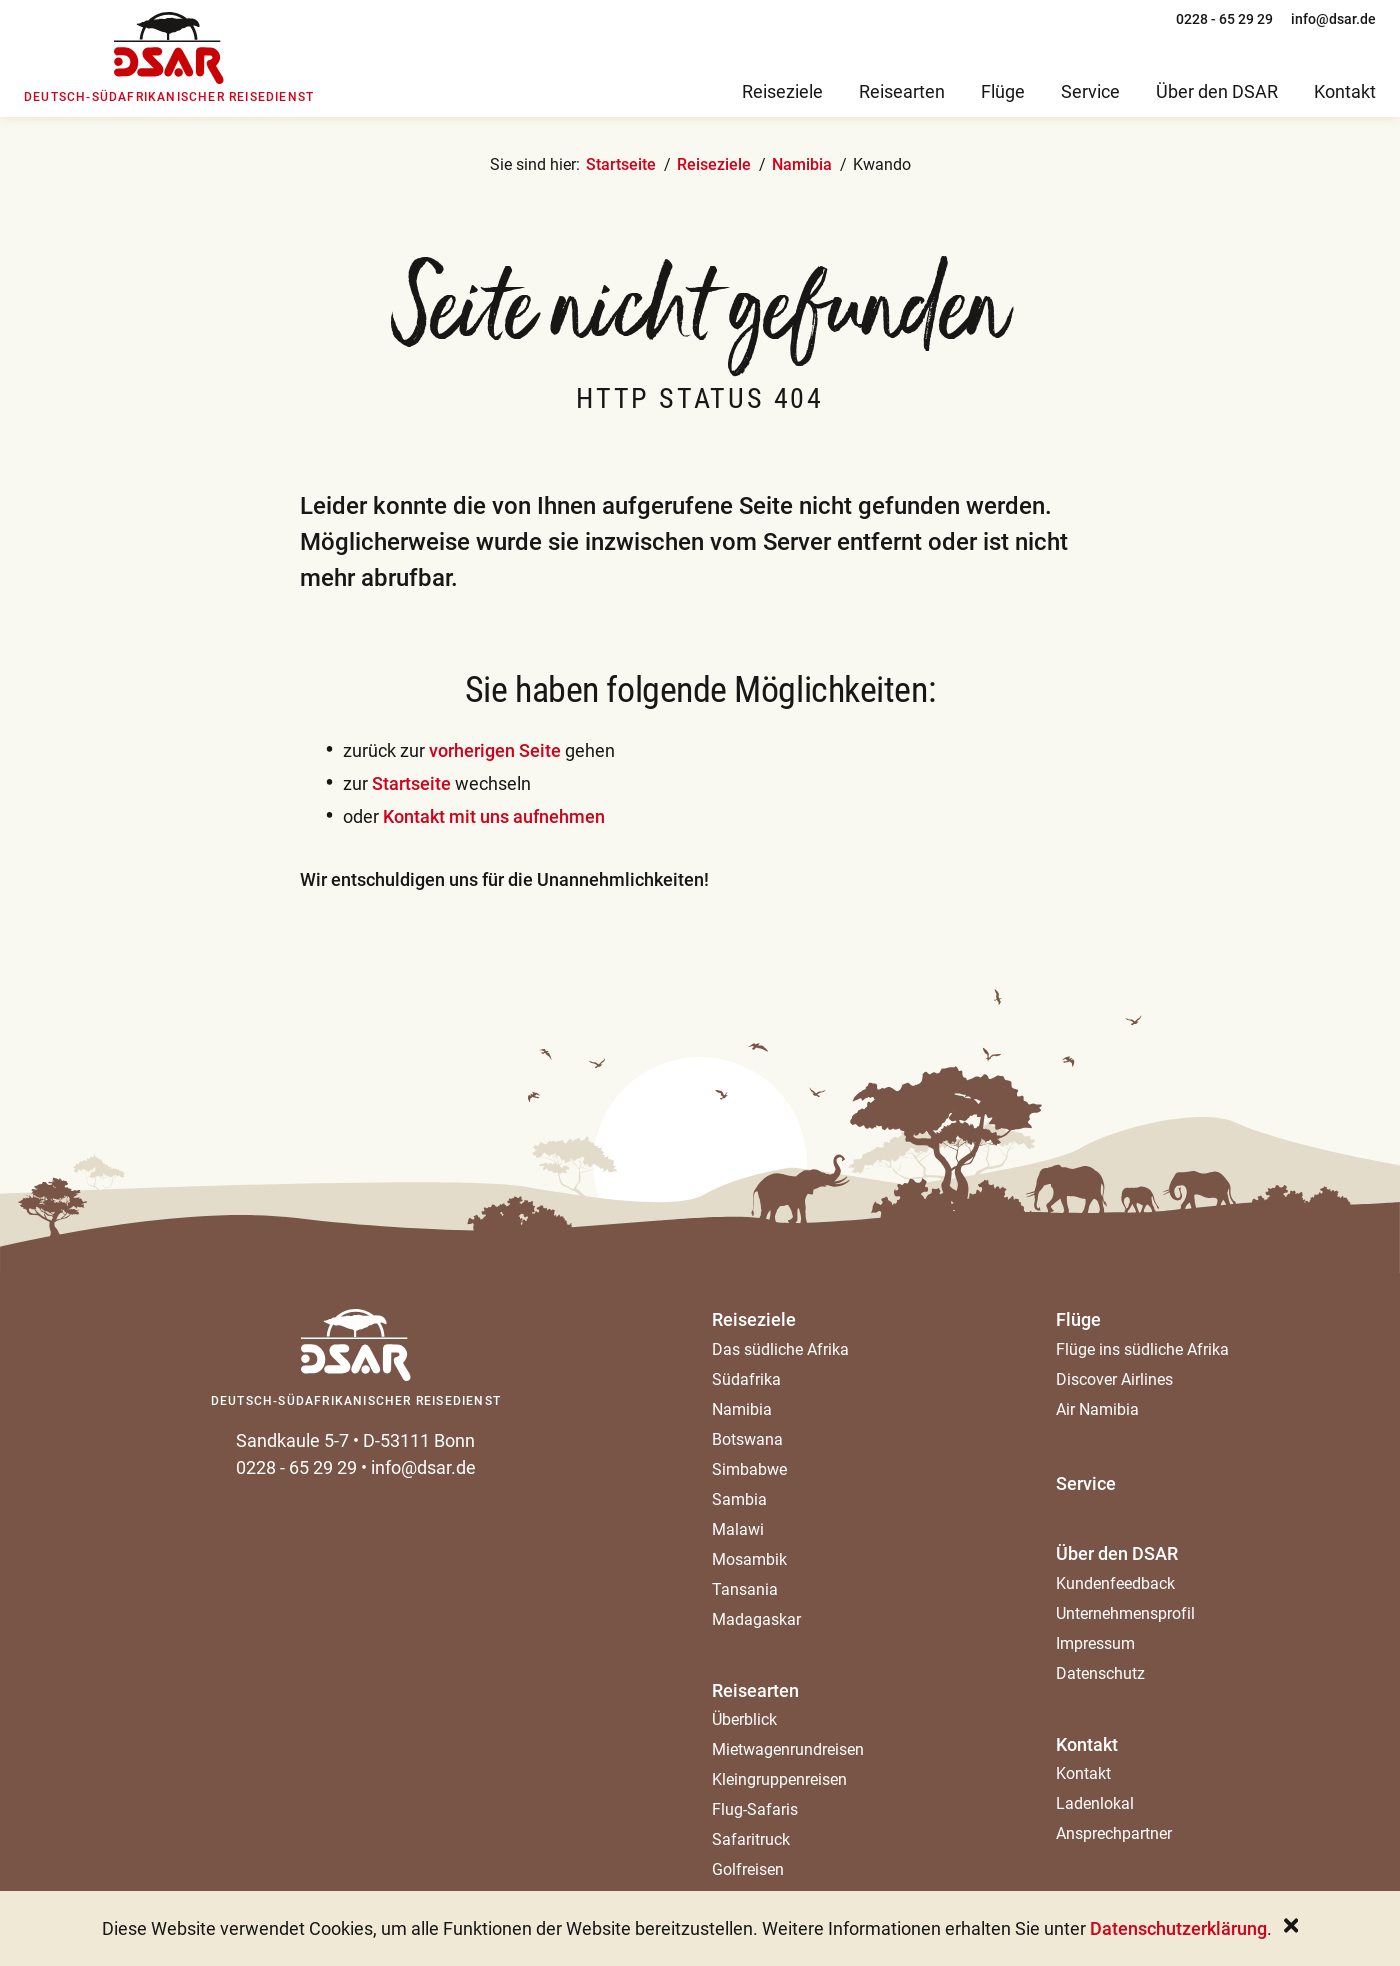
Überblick (744, 1719)
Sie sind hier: (535, 164)
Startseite (621, 164)
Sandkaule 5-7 (292, 1440)
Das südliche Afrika (780, 1349)
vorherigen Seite (495, 750)
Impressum (1095, 1643)
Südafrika (746, 1379)
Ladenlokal (1095, 1803)
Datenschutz (1100, 1673)
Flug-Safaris (755, 1809)
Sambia (739, 1499)
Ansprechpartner (1114, 1833)
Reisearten (755, 1690)
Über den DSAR (1117, 1553)
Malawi (738, 1529)
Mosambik (749, 1559)
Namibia (802, 164)
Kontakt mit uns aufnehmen (494, 816)
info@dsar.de (423, 1467)
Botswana (747, 1439)
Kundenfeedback (1115, 1583)
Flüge (1078, 1319)
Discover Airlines (1114, 1379)
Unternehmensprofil (1125, 1613)
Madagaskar (756, 1619)
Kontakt (1087, 1744)
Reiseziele (714, 164)
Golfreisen (748, 1869)
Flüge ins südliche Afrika (1142, 1349)
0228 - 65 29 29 (296, 1467)
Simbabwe (749, 1469)
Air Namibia (1097, 1409)
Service (1086, 1483)
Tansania (745, 1589)
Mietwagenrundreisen (788, 1749)
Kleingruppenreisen (779, 1779)
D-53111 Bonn (419, 1440)
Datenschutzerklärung (1178, 1928)
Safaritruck (751, 1839)
